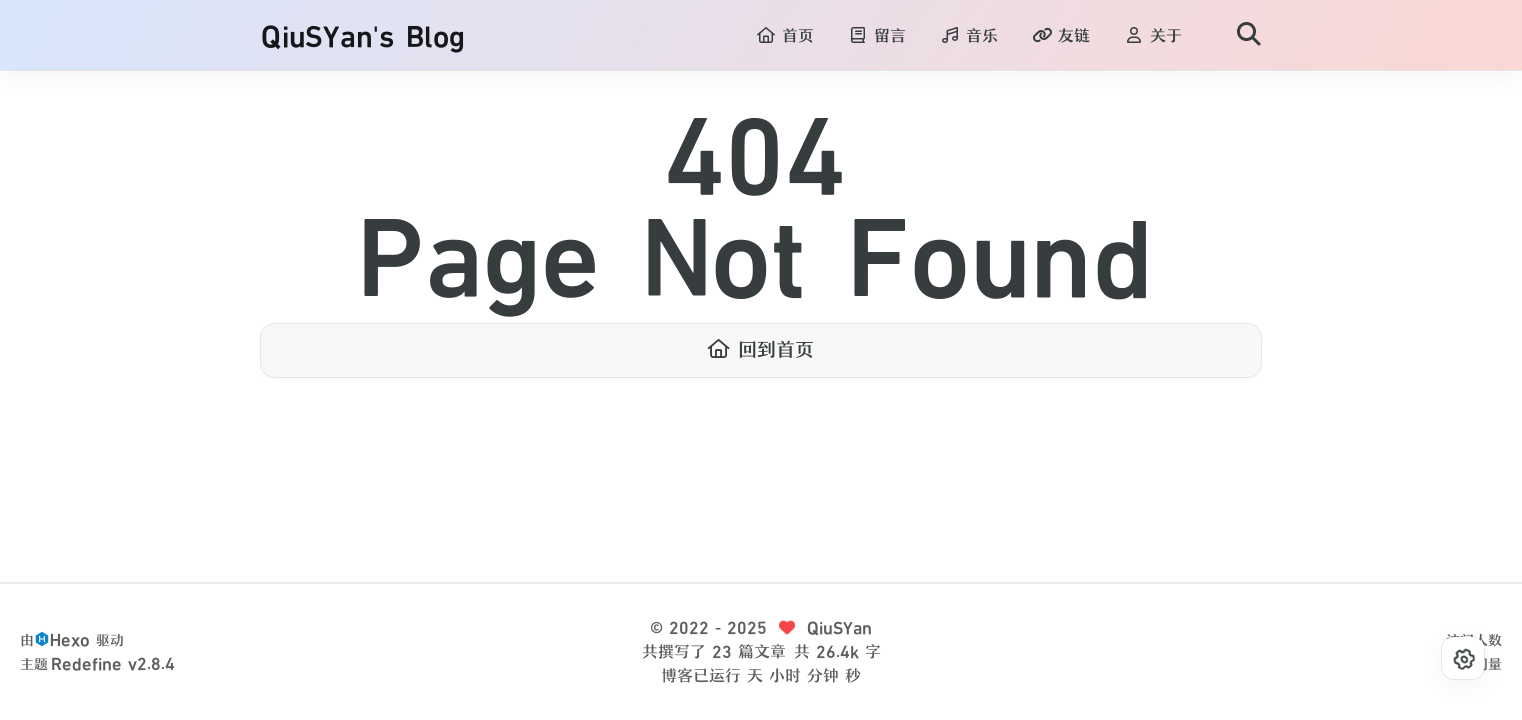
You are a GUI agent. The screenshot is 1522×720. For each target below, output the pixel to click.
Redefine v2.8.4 (113, 664)
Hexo (70, 640)
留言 (877, 36)
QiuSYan (839, 628)
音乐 (969, 36)
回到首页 (761, 350)
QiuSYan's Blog (363, 36)
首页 (785, 36)
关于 (1153, 36)
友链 (1061, 36)
